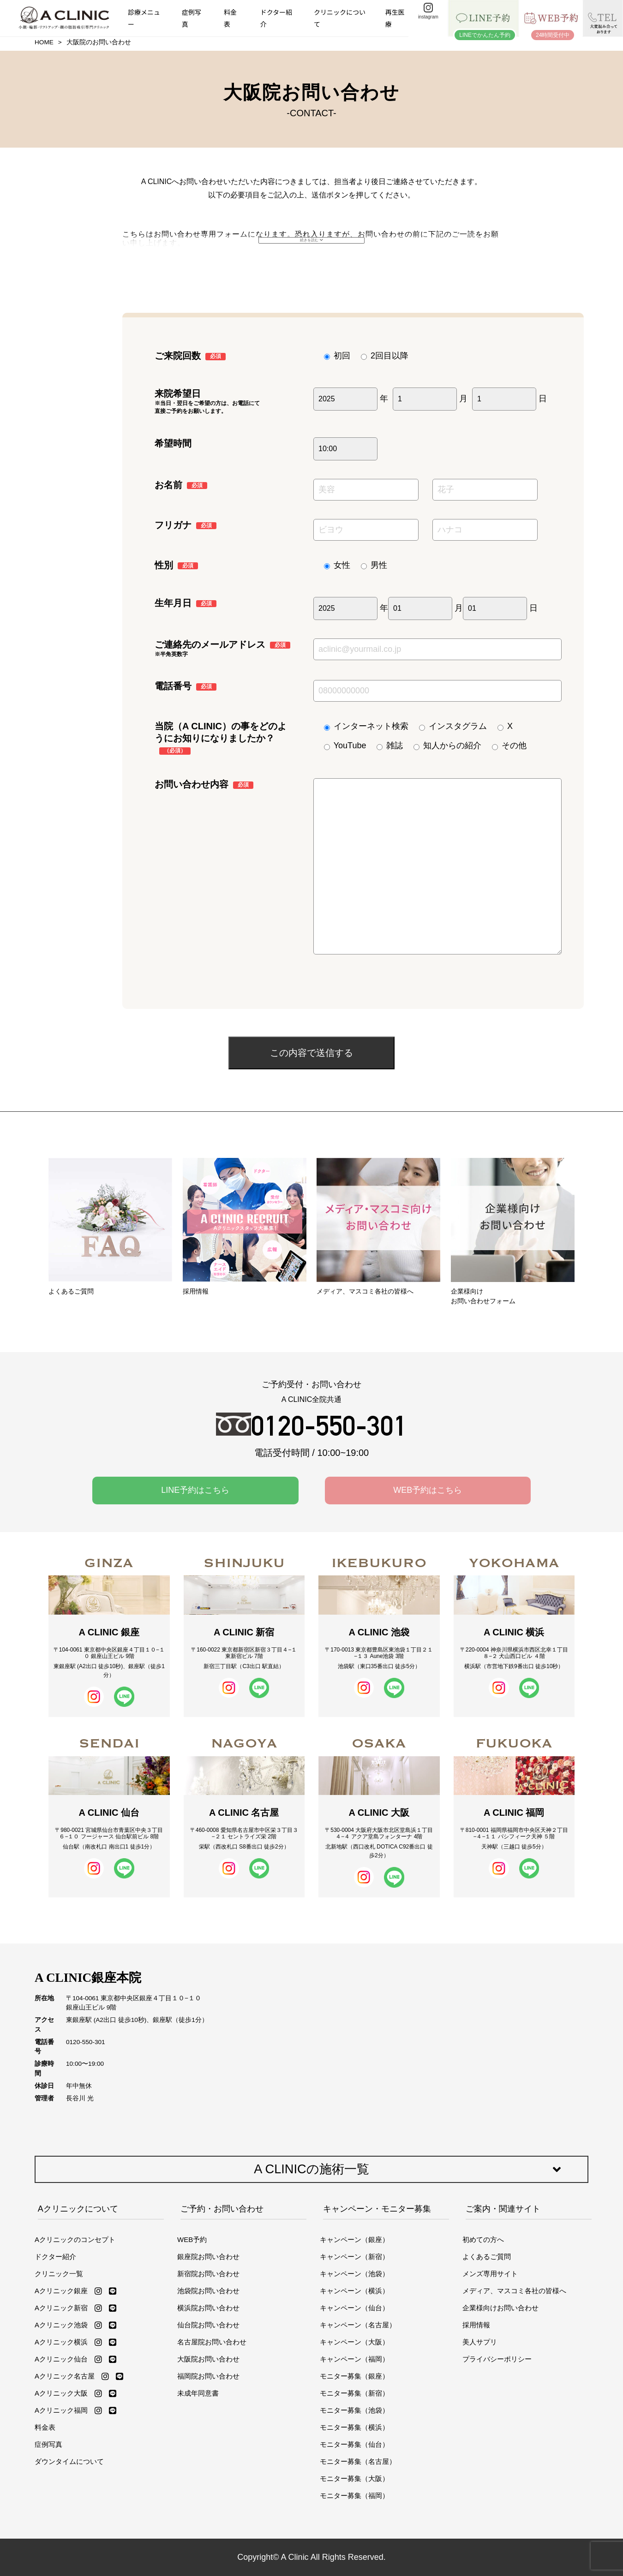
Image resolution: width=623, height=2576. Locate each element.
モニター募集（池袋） (354, 2410)
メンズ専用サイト (490, 2274)
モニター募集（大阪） (354, 2478)
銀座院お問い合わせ (208, 2256)
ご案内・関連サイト (503, 2208)
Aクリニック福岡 (61, 2410)
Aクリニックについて (78, 2208)
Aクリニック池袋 (61, 2325)
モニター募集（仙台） (354, 2444)
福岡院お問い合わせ (208, 2376)
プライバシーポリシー (497, 2359)
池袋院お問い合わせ (208, 2291)
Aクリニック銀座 (61, 2291)
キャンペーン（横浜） (354, 2291)
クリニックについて (339, 17)
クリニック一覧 (59, 2274)
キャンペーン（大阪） (354, 2342)
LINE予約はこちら (195, 1490)
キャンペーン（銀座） (354, 2239)
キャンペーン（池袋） (354, 2274)
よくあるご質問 (486, 2256)
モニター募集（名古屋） (358, 2461)
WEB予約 (192, 2239)
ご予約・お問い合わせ (222, 2208)
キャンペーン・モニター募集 (377, 2208)
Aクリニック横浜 (61, 2342)
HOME (44, 42)
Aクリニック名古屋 (65, 2376)
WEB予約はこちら (427, 1490)
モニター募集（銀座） (354, 2376)
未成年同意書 (198, 2393)
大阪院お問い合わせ (208, 2359)
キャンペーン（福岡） (354, 2359)
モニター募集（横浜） (354, 2427)
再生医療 (395, 17)
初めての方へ (483, 2239)
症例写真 (191, 17)
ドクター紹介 (276, 17)
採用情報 (476, 2325)
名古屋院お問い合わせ (211, 2342)
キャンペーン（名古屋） (358, 2325)
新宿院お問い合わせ (208, 2274)
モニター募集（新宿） (354, 2393)
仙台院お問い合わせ (208, 2325)
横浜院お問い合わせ (208, 2308)
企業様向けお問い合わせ (500, 2308)
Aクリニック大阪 (61, 2393)
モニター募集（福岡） (354, 2495)
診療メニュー (144, 17)
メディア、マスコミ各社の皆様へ (514, 2291)
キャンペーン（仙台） (354, 2308)
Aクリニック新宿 (61, 2308)
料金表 (230, 17)
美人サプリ (479, 2342)
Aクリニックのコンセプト (75, 2239)
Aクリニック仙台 (61, 2359)
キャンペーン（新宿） (354, 2256)
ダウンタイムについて (69, 2461)
